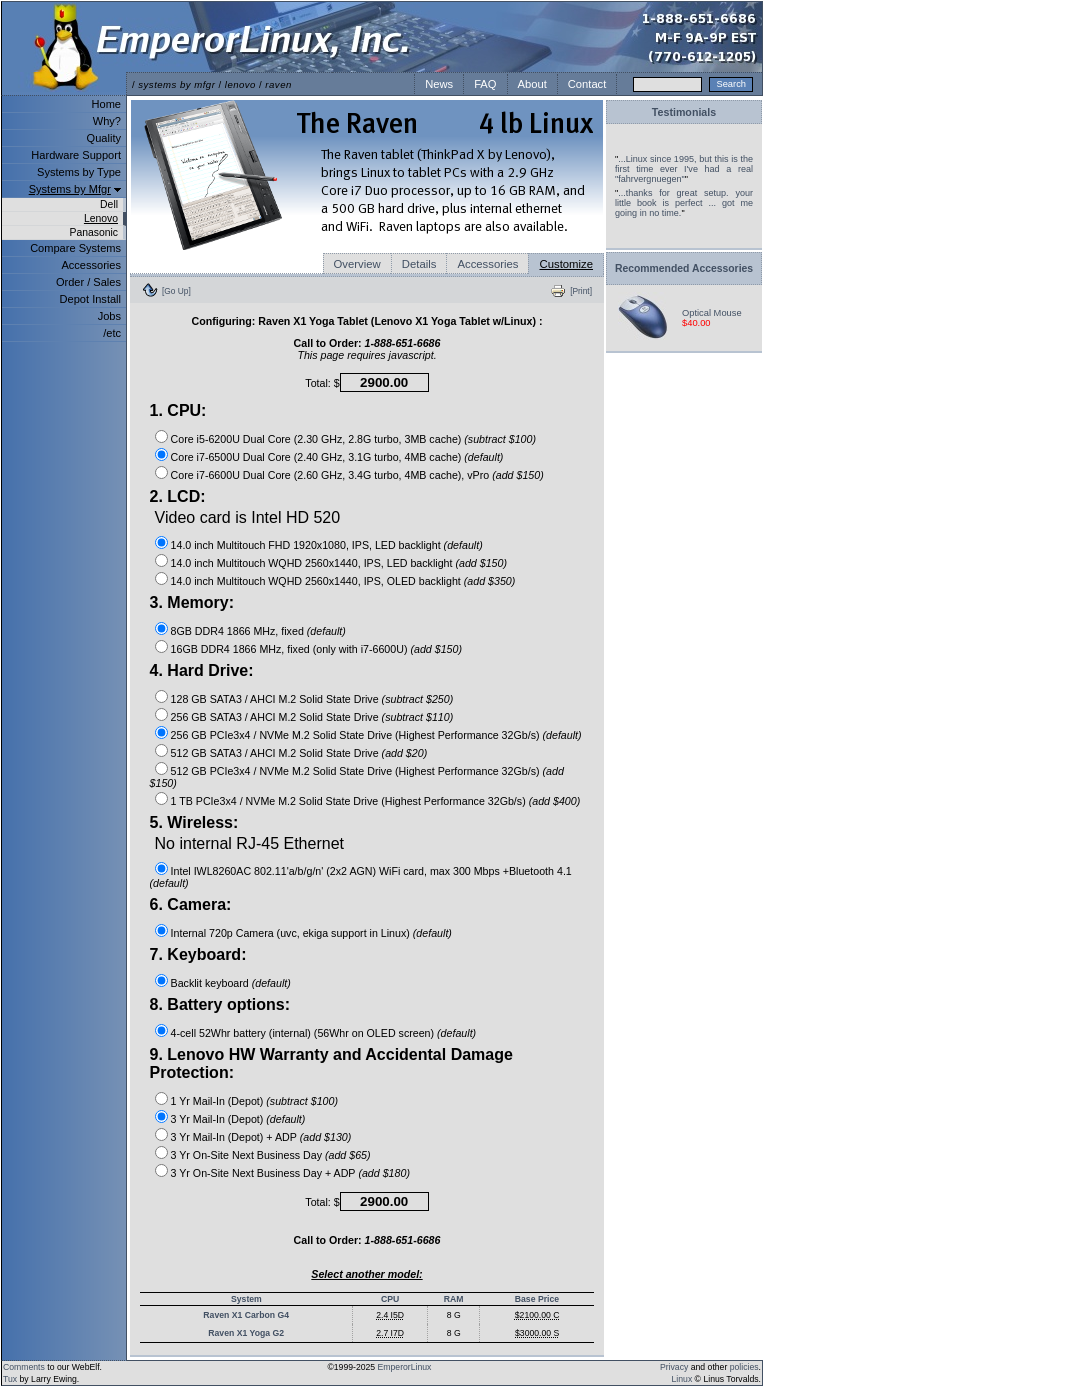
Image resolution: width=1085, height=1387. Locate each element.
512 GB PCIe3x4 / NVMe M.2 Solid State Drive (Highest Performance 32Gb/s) (355, 771)
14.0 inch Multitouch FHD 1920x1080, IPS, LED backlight (306, 545)
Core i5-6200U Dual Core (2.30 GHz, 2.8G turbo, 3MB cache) (316, 439)
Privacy (674, 1367)
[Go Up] (176, 291)
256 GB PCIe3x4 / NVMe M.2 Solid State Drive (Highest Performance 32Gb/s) (355, 735)
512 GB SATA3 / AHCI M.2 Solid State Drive (275, 753)
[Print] (581, 291)
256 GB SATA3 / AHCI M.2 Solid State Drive (275, 717)
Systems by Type (79, 172)
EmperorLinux (405, 1367)
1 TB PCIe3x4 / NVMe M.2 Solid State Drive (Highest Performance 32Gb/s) (348, 801)
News (439, 84)
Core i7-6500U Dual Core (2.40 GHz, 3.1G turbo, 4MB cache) (316, 457)
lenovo (240, 84)
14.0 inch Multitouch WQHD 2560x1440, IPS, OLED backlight (316, 581)
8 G (454, 1315)
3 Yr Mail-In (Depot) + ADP (234, 1137)
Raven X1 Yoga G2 (246, 1333)
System (246, 1299)
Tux (10, 1379)
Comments (24, 1367)
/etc (112, 333)
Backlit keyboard (210, 983)
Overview (357, 264)
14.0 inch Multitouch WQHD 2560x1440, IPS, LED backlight (312, 563)
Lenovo (101, 218)
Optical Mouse (712, 313)
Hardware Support (76, 155)
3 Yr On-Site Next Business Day (246, 1155)
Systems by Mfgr (70, 189)
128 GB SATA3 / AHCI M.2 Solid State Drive (275, 699)
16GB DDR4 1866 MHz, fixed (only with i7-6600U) (289, 649)
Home (106, 104)
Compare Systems (75, 248)
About (532, 84)
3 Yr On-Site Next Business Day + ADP (263, 1173)
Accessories (91, 265)
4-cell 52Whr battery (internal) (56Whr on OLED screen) (303, 1033)
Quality (104, 138)
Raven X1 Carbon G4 (246, 1315)
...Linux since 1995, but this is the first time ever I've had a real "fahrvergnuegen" (684, 169)
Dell (109, 204)
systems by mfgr (176, 84)
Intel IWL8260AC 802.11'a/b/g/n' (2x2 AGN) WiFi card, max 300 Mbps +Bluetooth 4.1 (371, 871)
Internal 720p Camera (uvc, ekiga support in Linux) (290, 933)
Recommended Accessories (684, 268)
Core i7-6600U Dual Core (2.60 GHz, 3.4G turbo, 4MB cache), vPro (330, 475)
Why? (107, 121)
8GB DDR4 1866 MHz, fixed (237, 631)
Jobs (109, 316)
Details (419, 264)
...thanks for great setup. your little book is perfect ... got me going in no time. (684, 203)
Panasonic (93, 232)
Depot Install (90, 299)
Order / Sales (88, 282)
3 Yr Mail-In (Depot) (217, 1119)
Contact (587, 84)
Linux (682, 1379)
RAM (454, 1299)
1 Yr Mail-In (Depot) (217, 1101)
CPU (390, 1299)
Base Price (537, 1299)
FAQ (485, 84)
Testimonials (684, 112)
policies (744, 1367)
